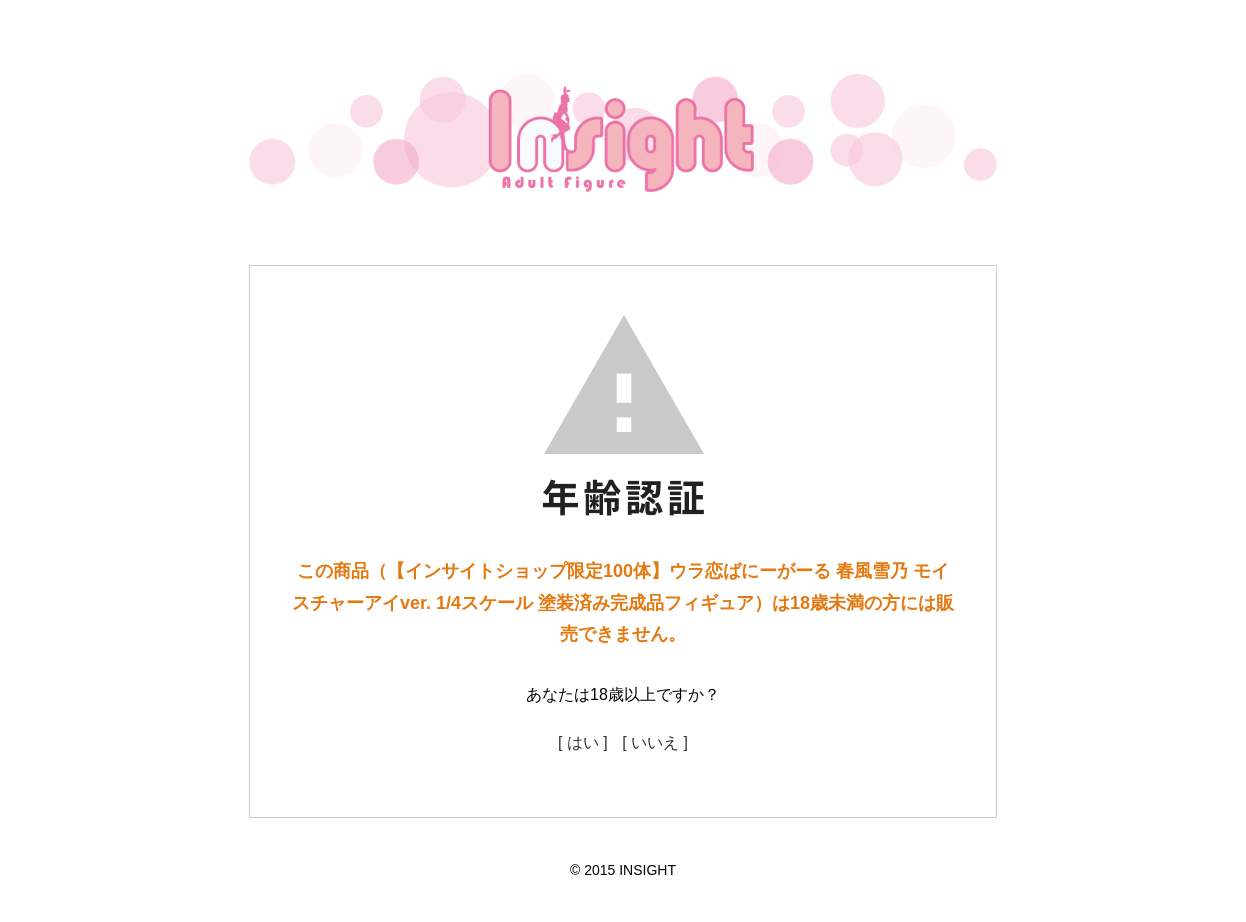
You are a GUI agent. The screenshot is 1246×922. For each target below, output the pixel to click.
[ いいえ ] (655, 742)
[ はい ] (583, 742)
